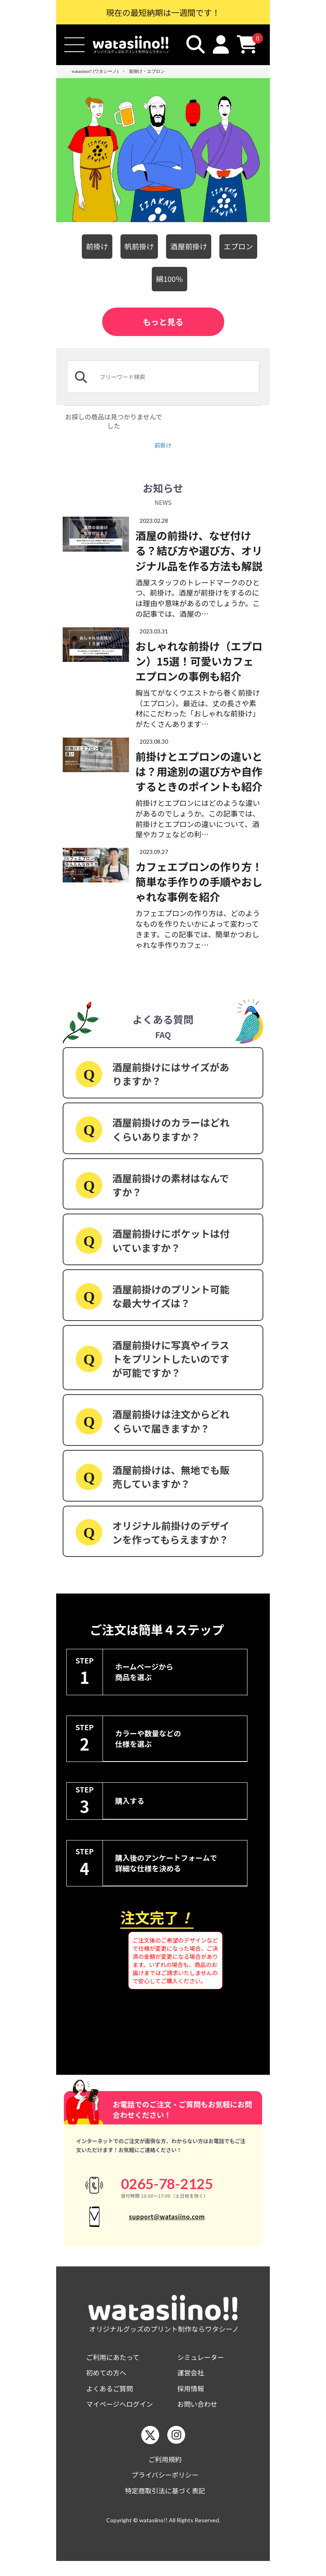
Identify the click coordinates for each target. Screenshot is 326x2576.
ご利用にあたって (115, 2366)
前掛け (92, 246)
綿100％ (169, 279)
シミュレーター (203, 2366)
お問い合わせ (199, 2416)
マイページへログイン (123, 2416)
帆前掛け (137, 246)
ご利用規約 (165, 2472)
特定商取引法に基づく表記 (165, 2505)
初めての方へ (108, 2383)
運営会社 (192, 2383)
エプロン (243, 246)
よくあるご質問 (112, 2399)
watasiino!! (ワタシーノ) (95, 71)
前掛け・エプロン (147, 71)
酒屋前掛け (190, 246)
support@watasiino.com (166, 2221)
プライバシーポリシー (165, 2488)
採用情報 (192, 2399)
